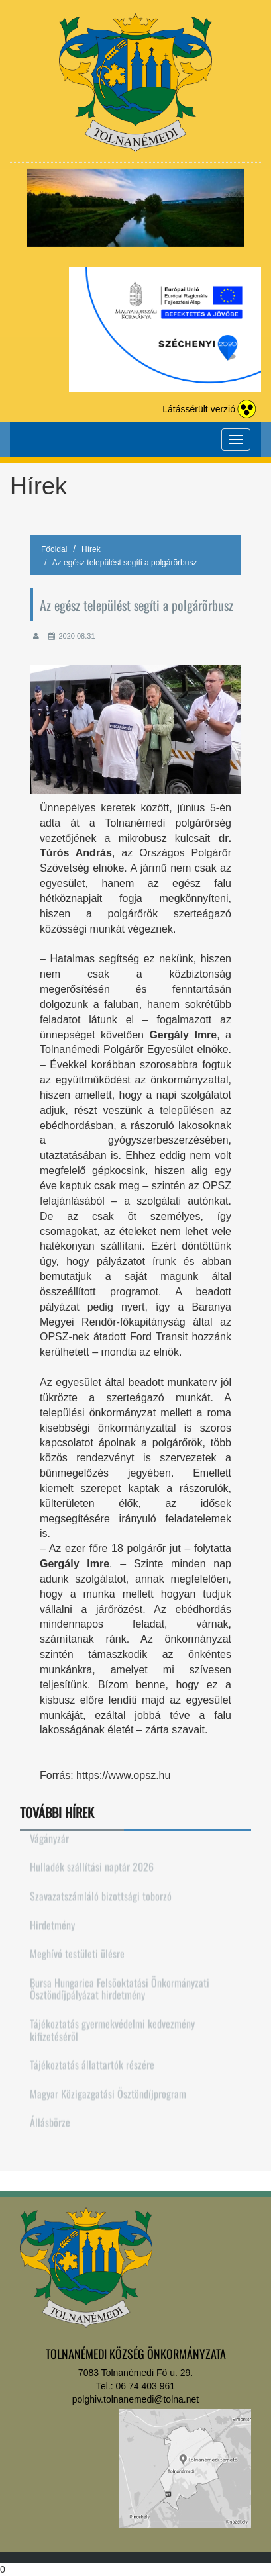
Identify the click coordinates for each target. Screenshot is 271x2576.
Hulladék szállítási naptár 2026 (92, 1860)
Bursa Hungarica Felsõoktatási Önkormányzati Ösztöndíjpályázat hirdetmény (119, 1982)
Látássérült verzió (198, 409)
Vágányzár (49, 1832)
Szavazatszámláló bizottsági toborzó (101, 1890)
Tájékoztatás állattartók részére (92, 2058)
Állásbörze (50, 2116)
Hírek (91, 549)
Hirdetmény (52, 1918)
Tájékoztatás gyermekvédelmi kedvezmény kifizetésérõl (112, 2023)
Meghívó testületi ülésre (77, 1947)
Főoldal (54, 549)
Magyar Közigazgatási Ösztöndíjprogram (108, 2087)
